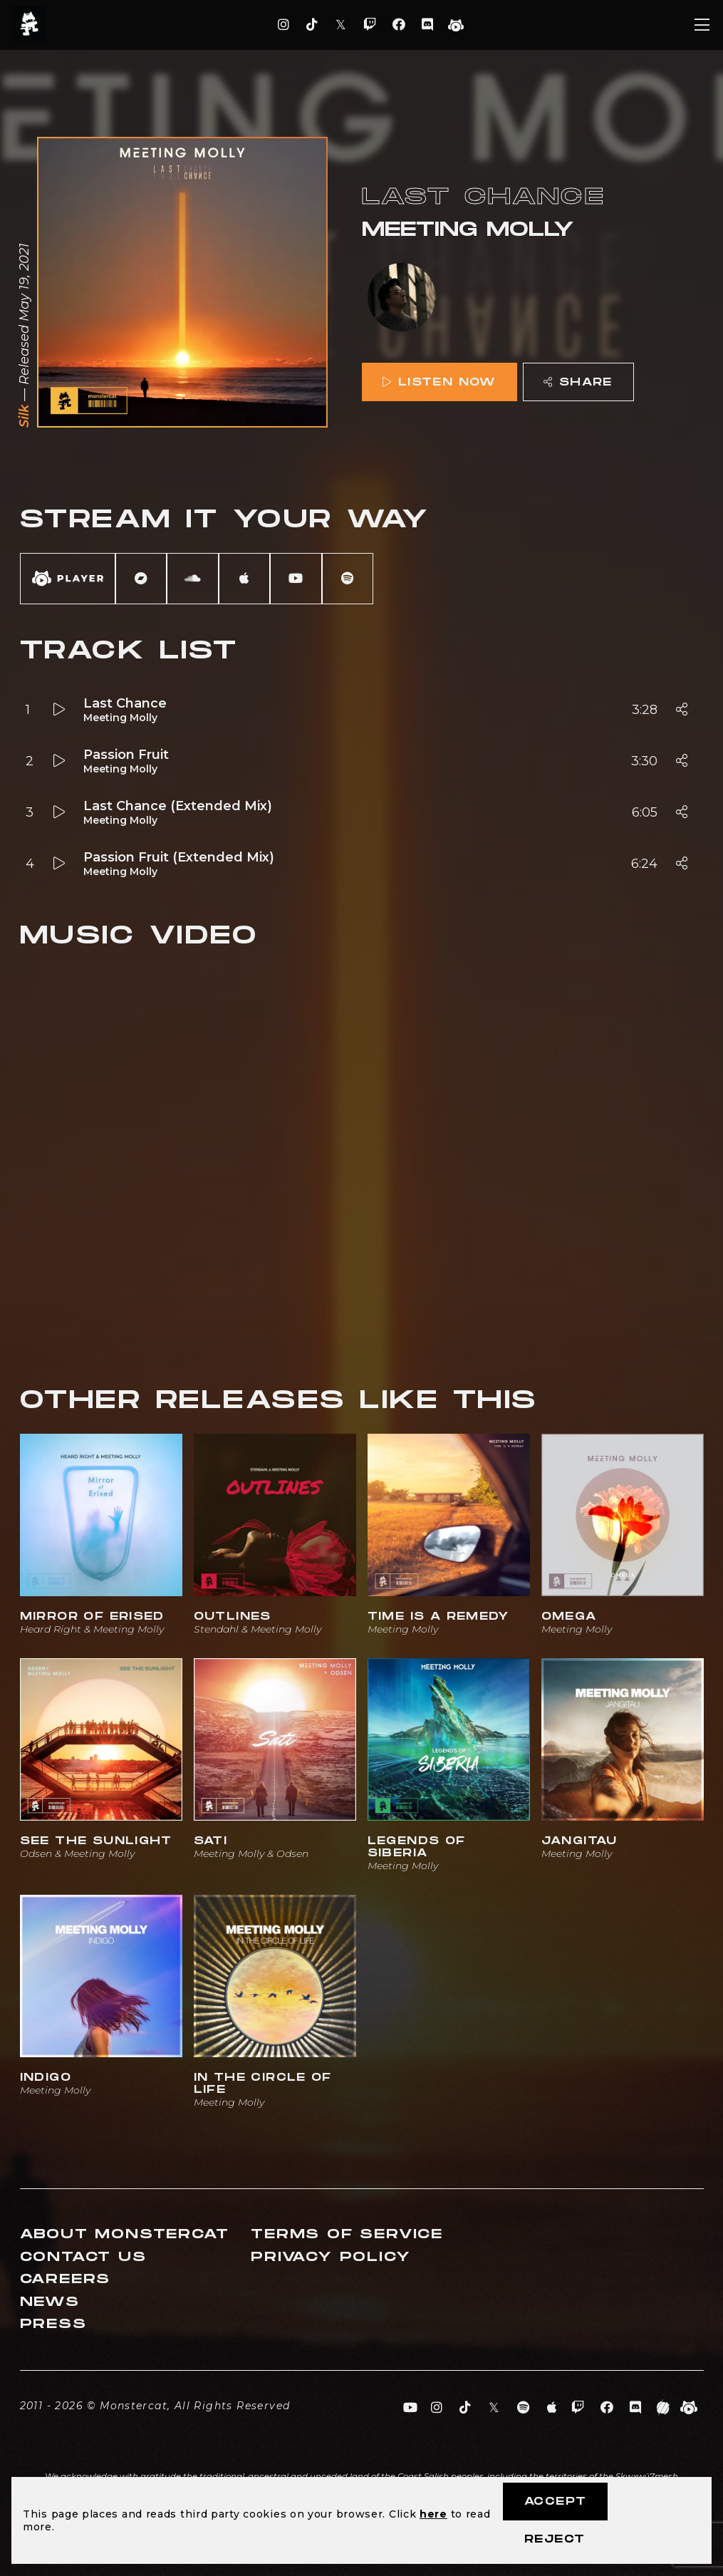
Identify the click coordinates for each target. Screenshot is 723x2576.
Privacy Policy (330, 2257)
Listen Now (439, 382)
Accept (555, 2501)
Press (53, 2324)
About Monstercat (124, 2234)
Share (577, 382)
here (433, 2514)
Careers (65, 2279)
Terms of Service (347, 2234)
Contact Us (83, 2257)
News (50, 2302)
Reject (554, 2539)
